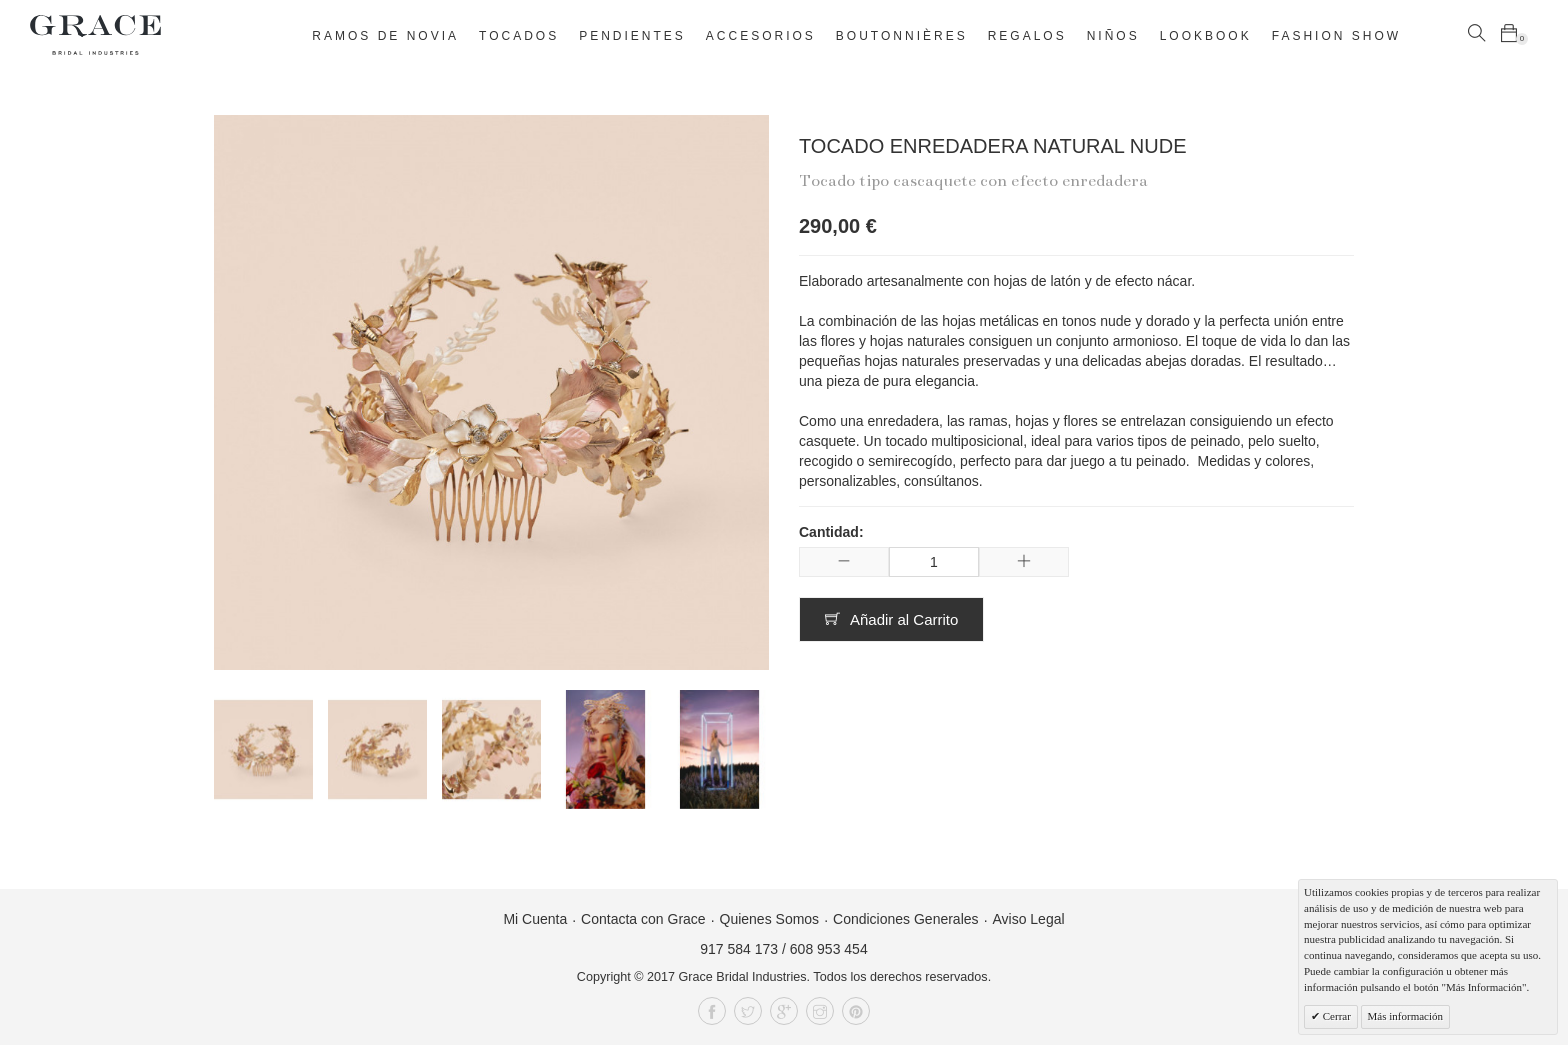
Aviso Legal (1028, 919)
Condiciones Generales (906, 919)
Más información (1405, 1016)
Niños (1113, 36)
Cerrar (1335, 1016)
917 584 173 (739, 949)
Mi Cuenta (535, 919)
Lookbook (1206, 36)
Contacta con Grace (643, 919)
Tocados (519, 36)
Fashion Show (1336, 36)
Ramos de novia (385, 36)
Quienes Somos (770, 919)
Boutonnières (902, 36)
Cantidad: (831, 532)
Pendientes (632, 36)
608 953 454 (829, 949)
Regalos (1027, 36)
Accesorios (761, 36)
